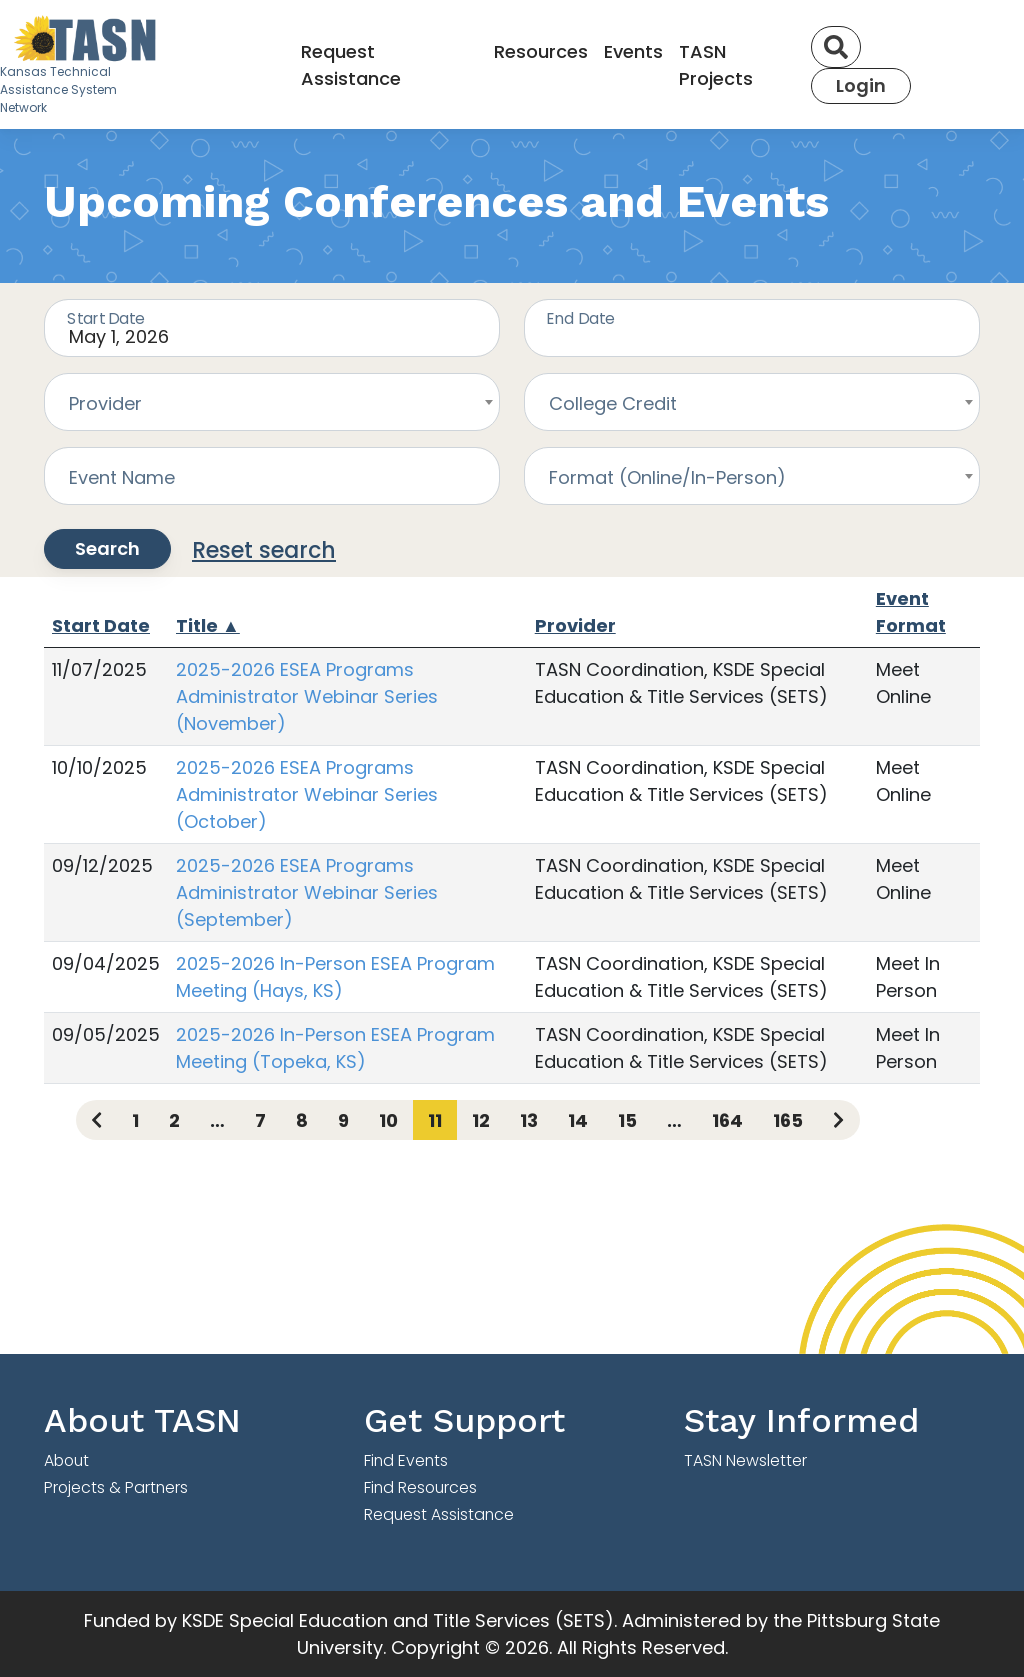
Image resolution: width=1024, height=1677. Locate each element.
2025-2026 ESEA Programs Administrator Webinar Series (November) (307, 696)
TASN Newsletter (745, 1460)
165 (788, 1120)
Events (633, 51)
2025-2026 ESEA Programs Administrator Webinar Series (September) (307, 892)
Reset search (264, 550)
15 (627, 1120)
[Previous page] (96, 1120)
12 (481, 1120)
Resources (541, 51)
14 (578, 1120)
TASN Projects (716, 65)
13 (529, 1120)
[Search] (836, 47)
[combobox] (272, 402)
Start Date (101, 625)
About (66, 1460)
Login (861, 85)
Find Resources (420, 1487)
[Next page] (838, 1120)
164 (727, 1120)
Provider (575, 625)
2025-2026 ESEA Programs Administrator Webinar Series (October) (307, 794)
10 (388, 1120)
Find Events (406, 1460)
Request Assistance (351, 65)
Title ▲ (208, 625)
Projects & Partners (116, 1487)
